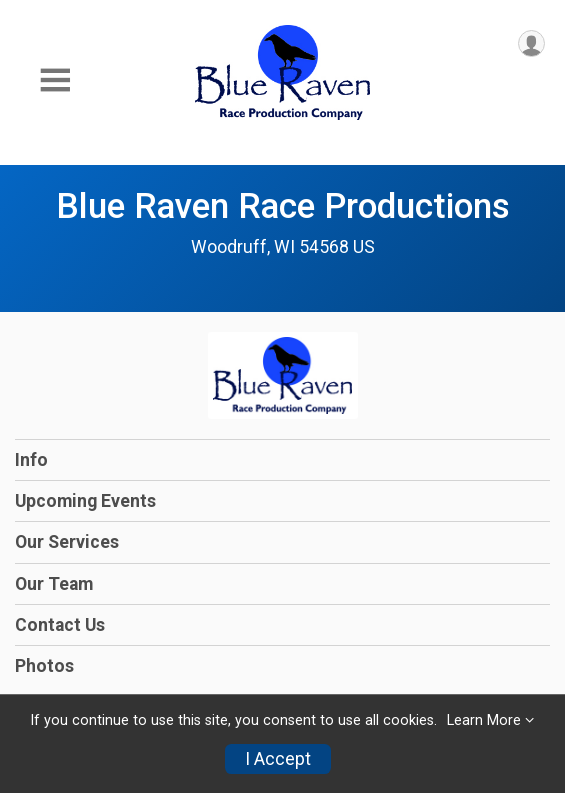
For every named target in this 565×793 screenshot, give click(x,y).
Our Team (54, 584)
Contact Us (60, 625)
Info (31, 460)
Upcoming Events (85, 501)
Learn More (484, 720)
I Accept (278, 759)
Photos (44, 666)
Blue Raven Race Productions (283, 206)
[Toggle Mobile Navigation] (55, 80)
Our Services (67, 542)
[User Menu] (531, 43)
